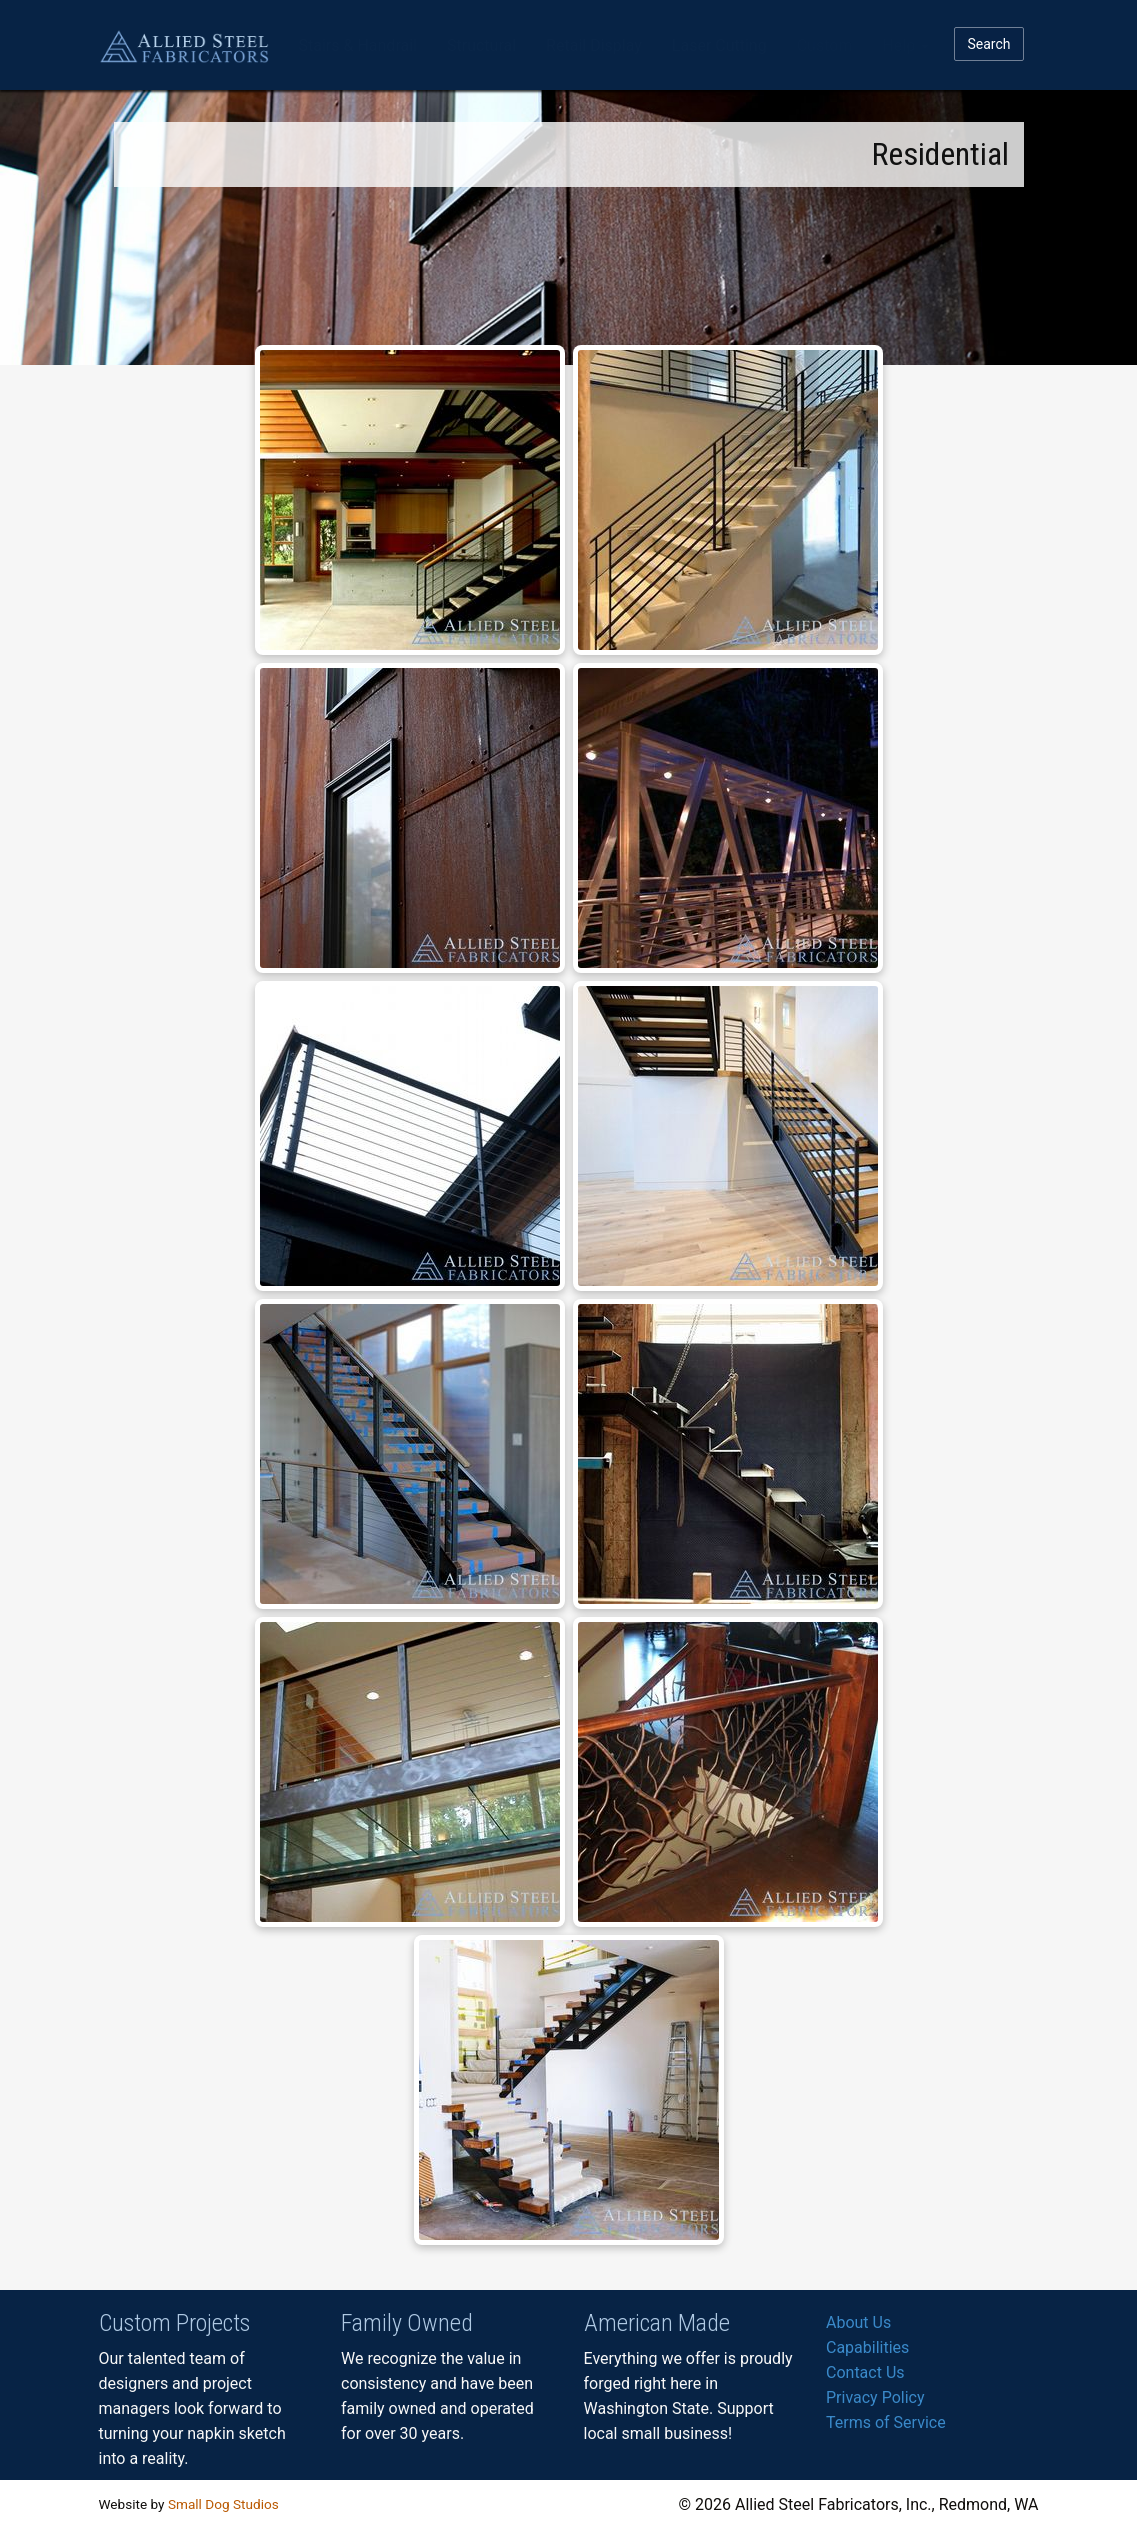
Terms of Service (886, 2422)
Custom (825, 45)
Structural (481, 45)
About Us (858, 2322)
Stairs (358, 45)
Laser (719, 45)
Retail (594, 45)
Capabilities (867, 2347)
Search (988, 44)
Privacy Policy (875, 2397)
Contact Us (865, 2372)
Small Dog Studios (223, 2504)
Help (905, 45)
